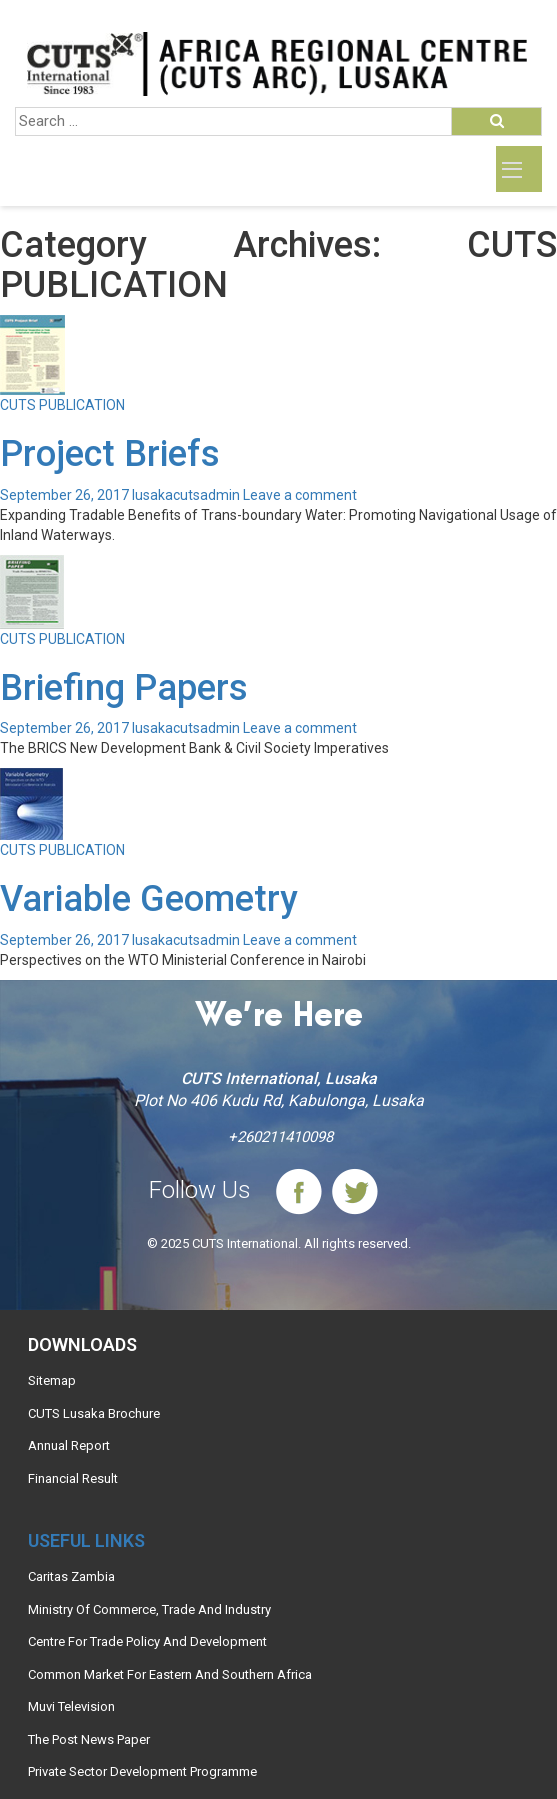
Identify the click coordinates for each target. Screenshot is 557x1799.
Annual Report (69, 1445)
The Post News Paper (89, 1739)
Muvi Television (71, 1706)
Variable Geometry (149, 899)
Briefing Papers (124, 688)
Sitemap (52, 1380)
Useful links (86, 1540)
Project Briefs (110, 454)
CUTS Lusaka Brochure (94, 1413)
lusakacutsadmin (186, 495)
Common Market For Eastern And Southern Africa (170, 1674)
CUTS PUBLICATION (62, 405)
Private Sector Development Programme (142, 1771)
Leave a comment (300, 495)
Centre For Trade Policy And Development (147, 1641)
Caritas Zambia (71, 1576)
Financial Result (73, 1478)
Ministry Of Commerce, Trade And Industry (149, 1609)
